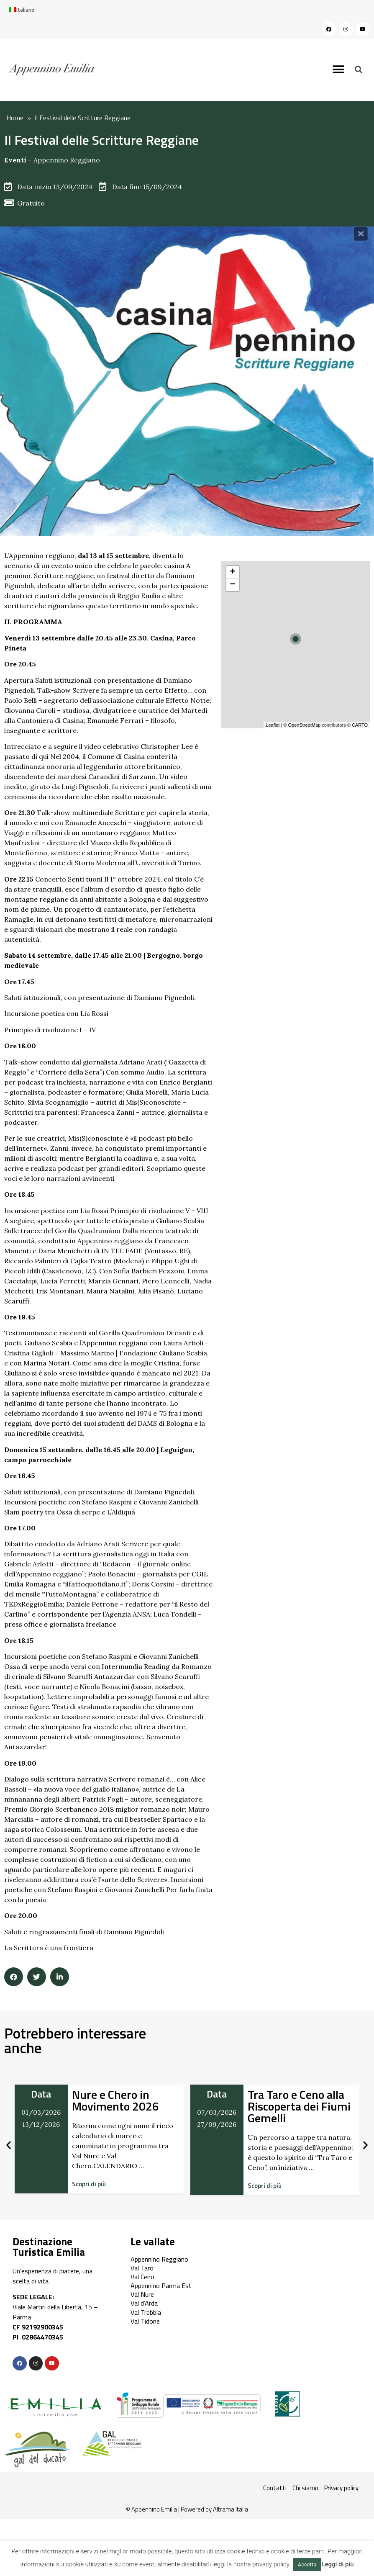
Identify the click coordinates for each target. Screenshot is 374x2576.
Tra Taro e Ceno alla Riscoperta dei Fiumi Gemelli (298, 2106)
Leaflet (272, 725)
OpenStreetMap (304, 725)
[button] (338, 69)
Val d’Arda (144, 2303)
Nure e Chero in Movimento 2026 (115, 2100)
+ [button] (232, 572)
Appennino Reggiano (66, 160)
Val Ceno (142, 2277)
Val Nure (142, 2294)
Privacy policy (341, 2488)
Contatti (275, 2488)
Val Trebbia (146, 2312)
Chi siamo (305, 2488)
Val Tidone (145, 2321)
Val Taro (142, 2268)
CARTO (360, 725)
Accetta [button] (307, 2564)
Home (14, 118)
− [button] (232, 584)
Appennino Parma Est (161, 2285)
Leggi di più (337, 2564)
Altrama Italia (230, 2509)
